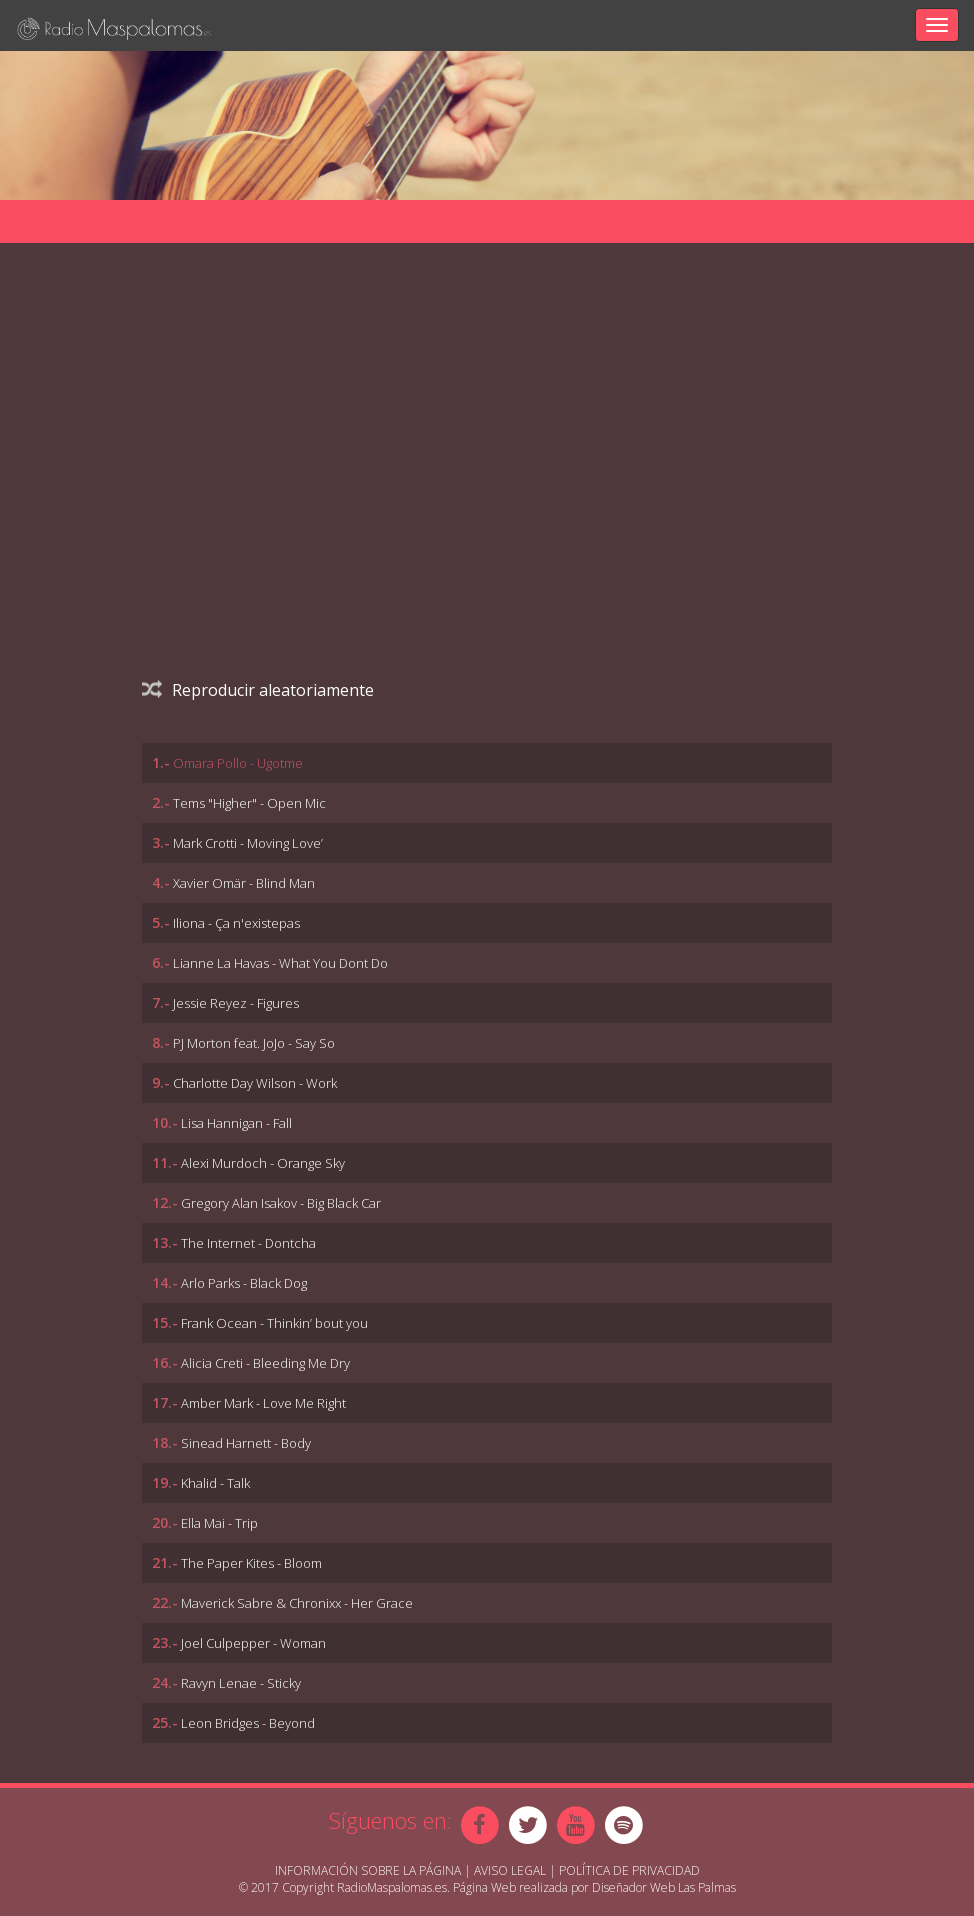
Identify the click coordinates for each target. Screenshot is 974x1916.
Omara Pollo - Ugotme (238, 763)
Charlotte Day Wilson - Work (255, 1083)
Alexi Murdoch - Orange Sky (263, 1163)
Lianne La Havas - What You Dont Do (280, 963)
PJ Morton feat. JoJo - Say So (254, 1043)
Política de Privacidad (629, 1870)
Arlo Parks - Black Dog (244, 1283)
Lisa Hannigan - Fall (236, 1123)
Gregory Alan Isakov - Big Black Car (281, 1203)
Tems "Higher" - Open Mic (249, 803)
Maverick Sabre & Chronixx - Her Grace (297, 1603)
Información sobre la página (368, 1870)
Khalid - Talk (215, 1483)
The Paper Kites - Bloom (251, 1563)
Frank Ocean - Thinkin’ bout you (274, 1323)
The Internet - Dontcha (248, 1243)
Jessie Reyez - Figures (236, 1003)
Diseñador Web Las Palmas (664, 1887)
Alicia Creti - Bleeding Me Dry (265, 1363)
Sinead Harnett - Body (246, 1443)
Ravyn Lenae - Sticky (241, 1683)
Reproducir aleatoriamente (258, 690)
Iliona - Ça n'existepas (236, 923)
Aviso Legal (510, 1870)
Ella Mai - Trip (219, 1523)
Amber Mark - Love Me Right (263, 1403)
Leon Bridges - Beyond (248, 1723)
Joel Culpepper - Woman (253, 1643)
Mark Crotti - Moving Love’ (248, 843)
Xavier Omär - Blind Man (244, 883)
